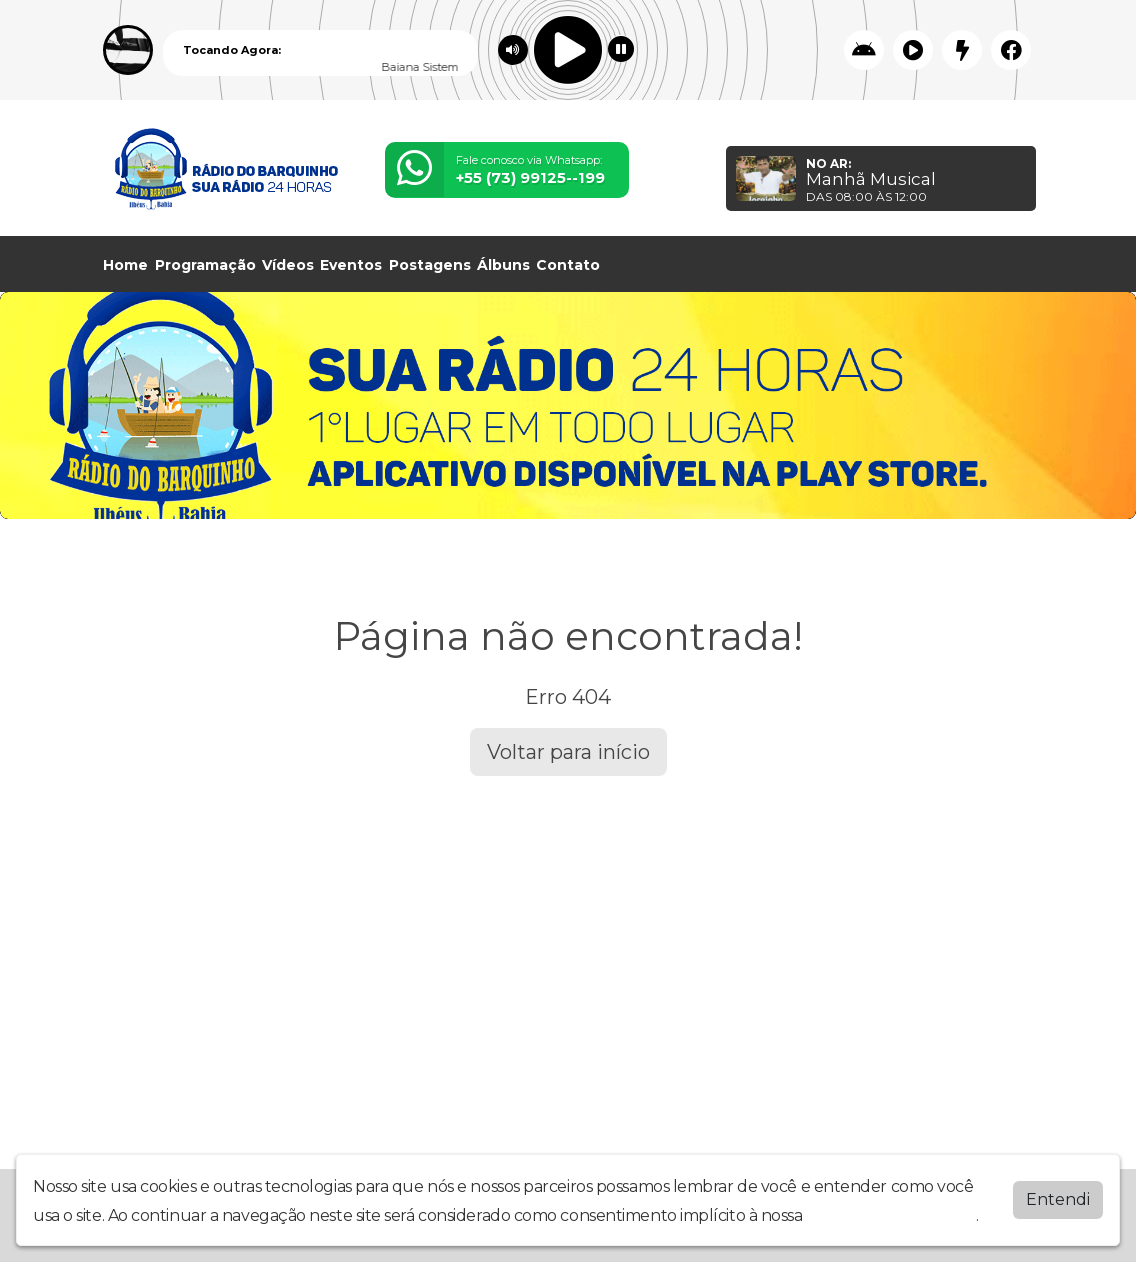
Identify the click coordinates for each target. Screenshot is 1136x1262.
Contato (568, 265)
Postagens (430, 265)
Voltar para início (568, 752)
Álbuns (503, 265)
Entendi (1058, 1199)
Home (125, 265)
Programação (205, 265)
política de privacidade (891, 1215)
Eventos (351, 265)
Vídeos (288, 265)
